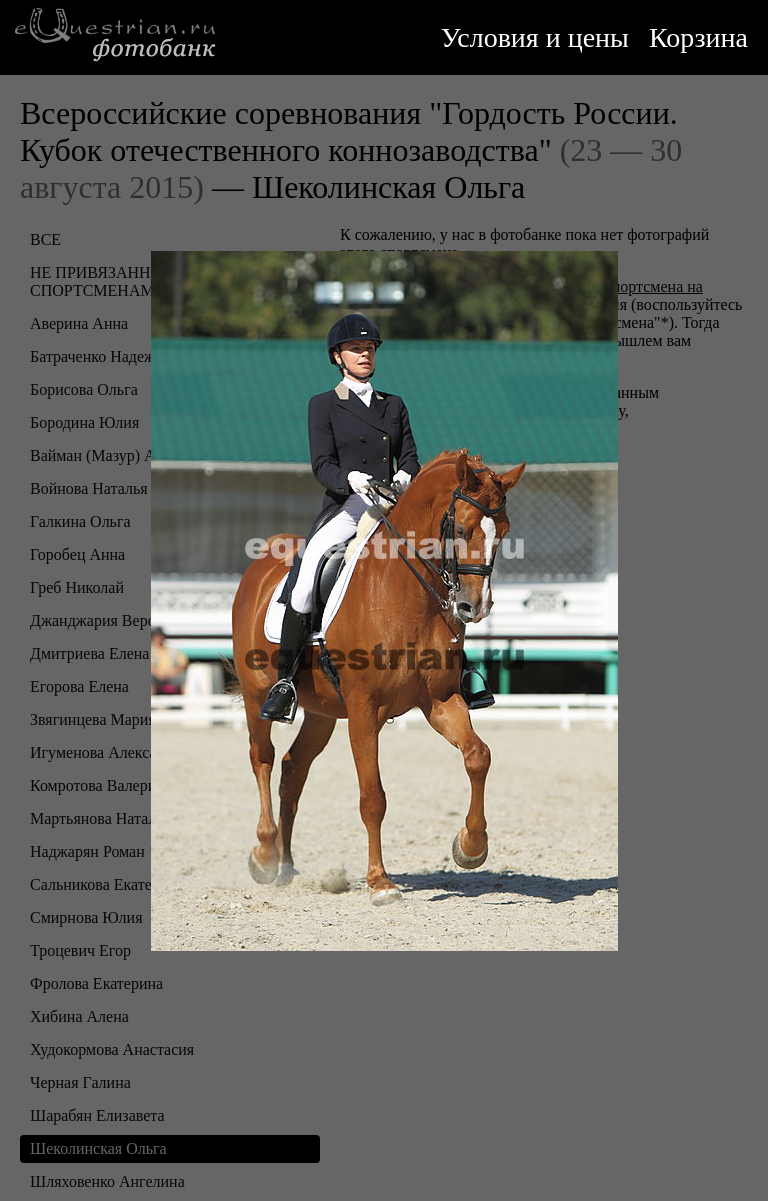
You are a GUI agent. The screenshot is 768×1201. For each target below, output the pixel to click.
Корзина (698, 37)
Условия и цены (535, 37)
